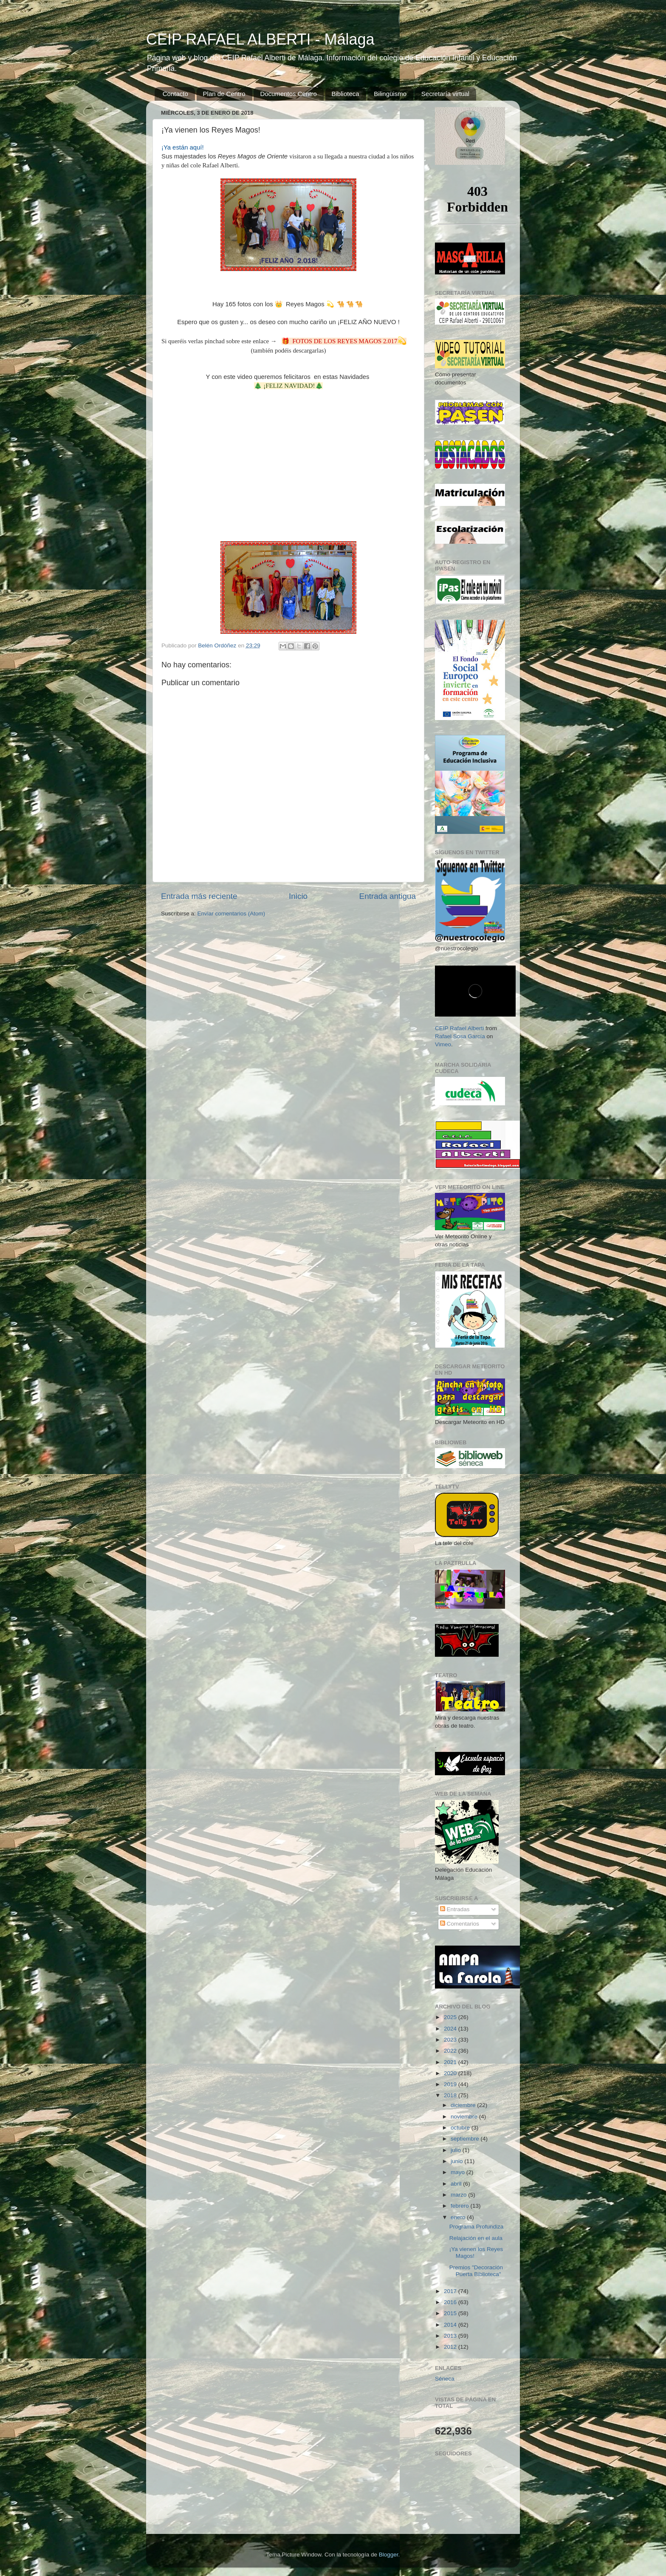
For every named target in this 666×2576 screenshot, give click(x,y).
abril (457, 2184)
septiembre (466, 2138)
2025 (451, 2017)
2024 (451, 2028)
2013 (451, 2336)
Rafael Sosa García (460, 1036)
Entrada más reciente (199, 896)
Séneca (444, 2378)
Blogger (388, 2554)
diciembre (464, 2105)
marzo (459, 2195)
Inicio (298, 896)
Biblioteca (345, 93)
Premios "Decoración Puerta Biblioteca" (476, 2270)
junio (457, 2161)
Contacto (175, 93)
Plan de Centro (224, 93)
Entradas (455, 1909)
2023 (451, 2040)
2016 (451, 2302)
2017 (451, 2291)
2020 (451, 2073)
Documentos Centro (288, 93)
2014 (451, 2325)
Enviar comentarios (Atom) (231, 913)
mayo (458, 2172)
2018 (451, 2095)
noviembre (465, 2116)
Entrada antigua (387, 896)
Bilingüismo (390, 93)
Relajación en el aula (475, 2238)
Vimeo (443, 1044)
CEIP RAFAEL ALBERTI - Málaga (260, 39)
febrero (461, 2206)
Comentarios (459, 1924)
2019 (451, 2084)
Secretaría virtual (445, 93)
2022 (451, 2051)
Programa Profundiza (476, 2226)
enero (459, 2217)
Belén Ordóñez (218, 645)
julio (457, 2150)
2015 (451, 2313)
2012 (451, 2347)
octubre (461, 2127)
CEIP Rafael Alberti (459, 1028)
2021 (451, 2062)
